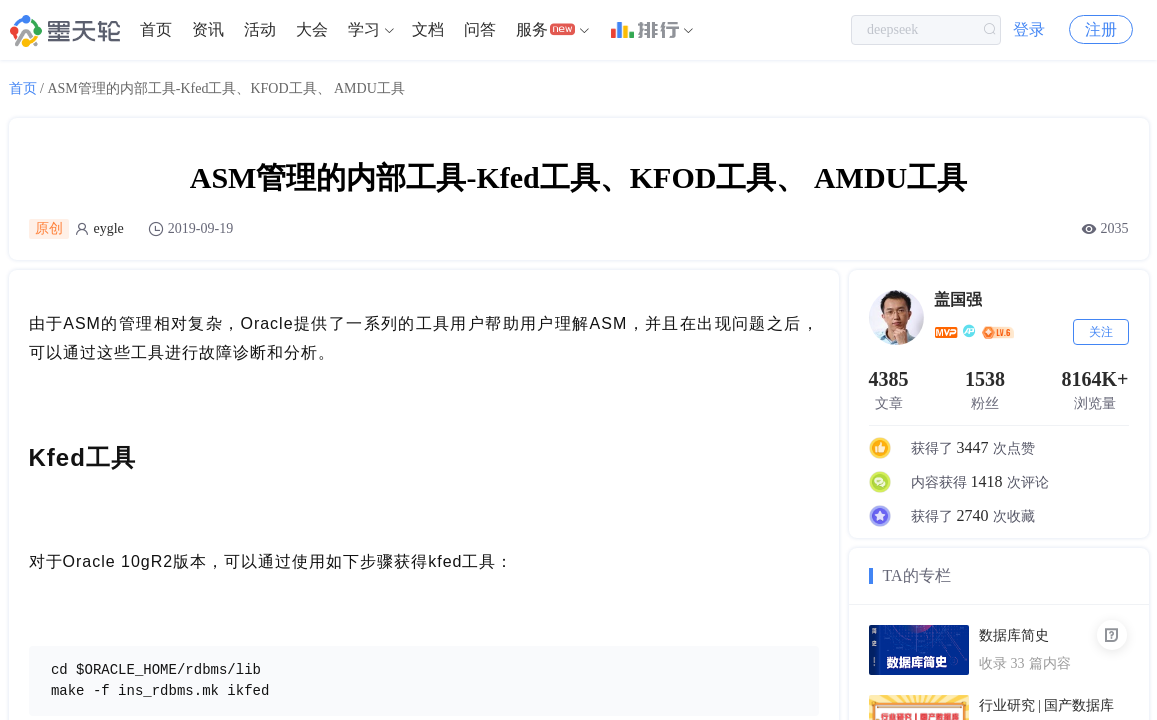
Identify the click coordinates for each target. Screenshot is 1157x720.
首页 (156, 29)
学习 (364, 29)
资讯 (208, 29)
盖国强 (958, 299)
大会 (312, 29)
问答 (480, 29)
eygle (109, 228)
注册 (1101, 29)
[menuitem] (156, 30)
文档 (428, 29)
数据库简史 (1014, 635)
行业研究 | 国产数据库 (1047, 705)
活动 (260, 29)
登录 (1029, 29)
